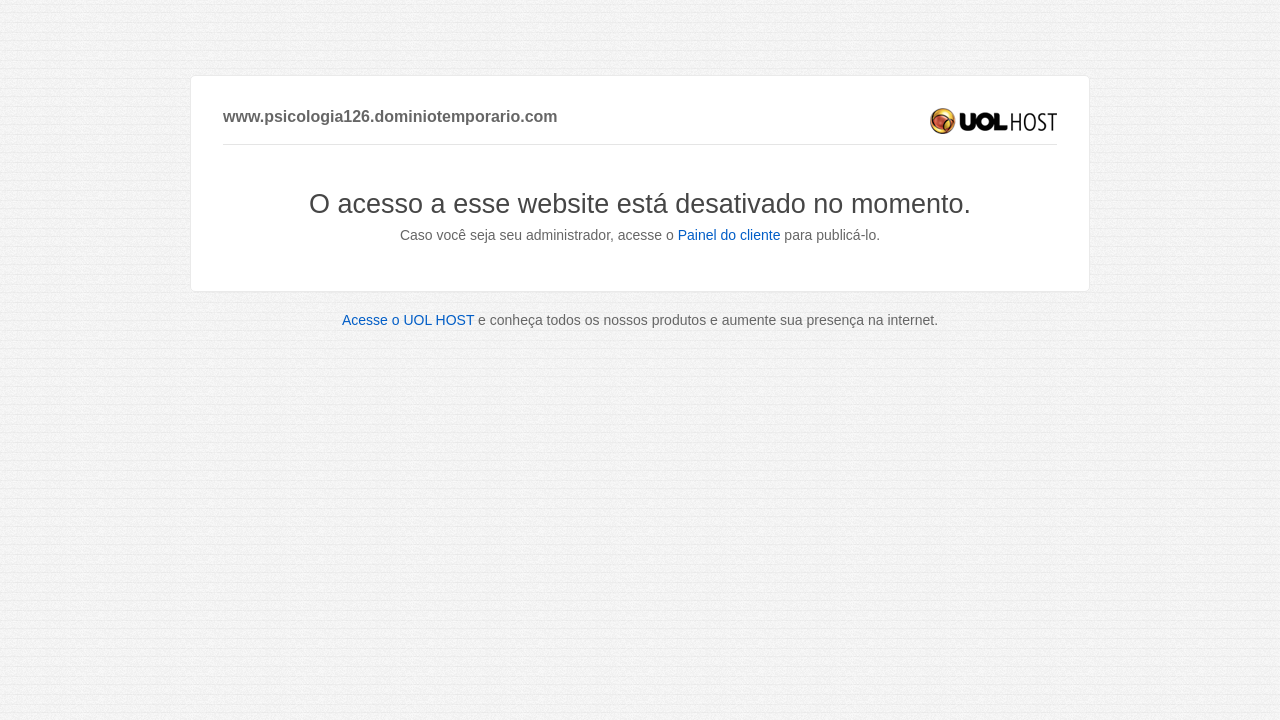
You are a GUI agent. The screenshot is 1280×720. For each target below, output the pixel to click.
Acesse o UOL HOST (408, 320)
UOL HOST (993, 121)
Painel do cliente (729, 235)
